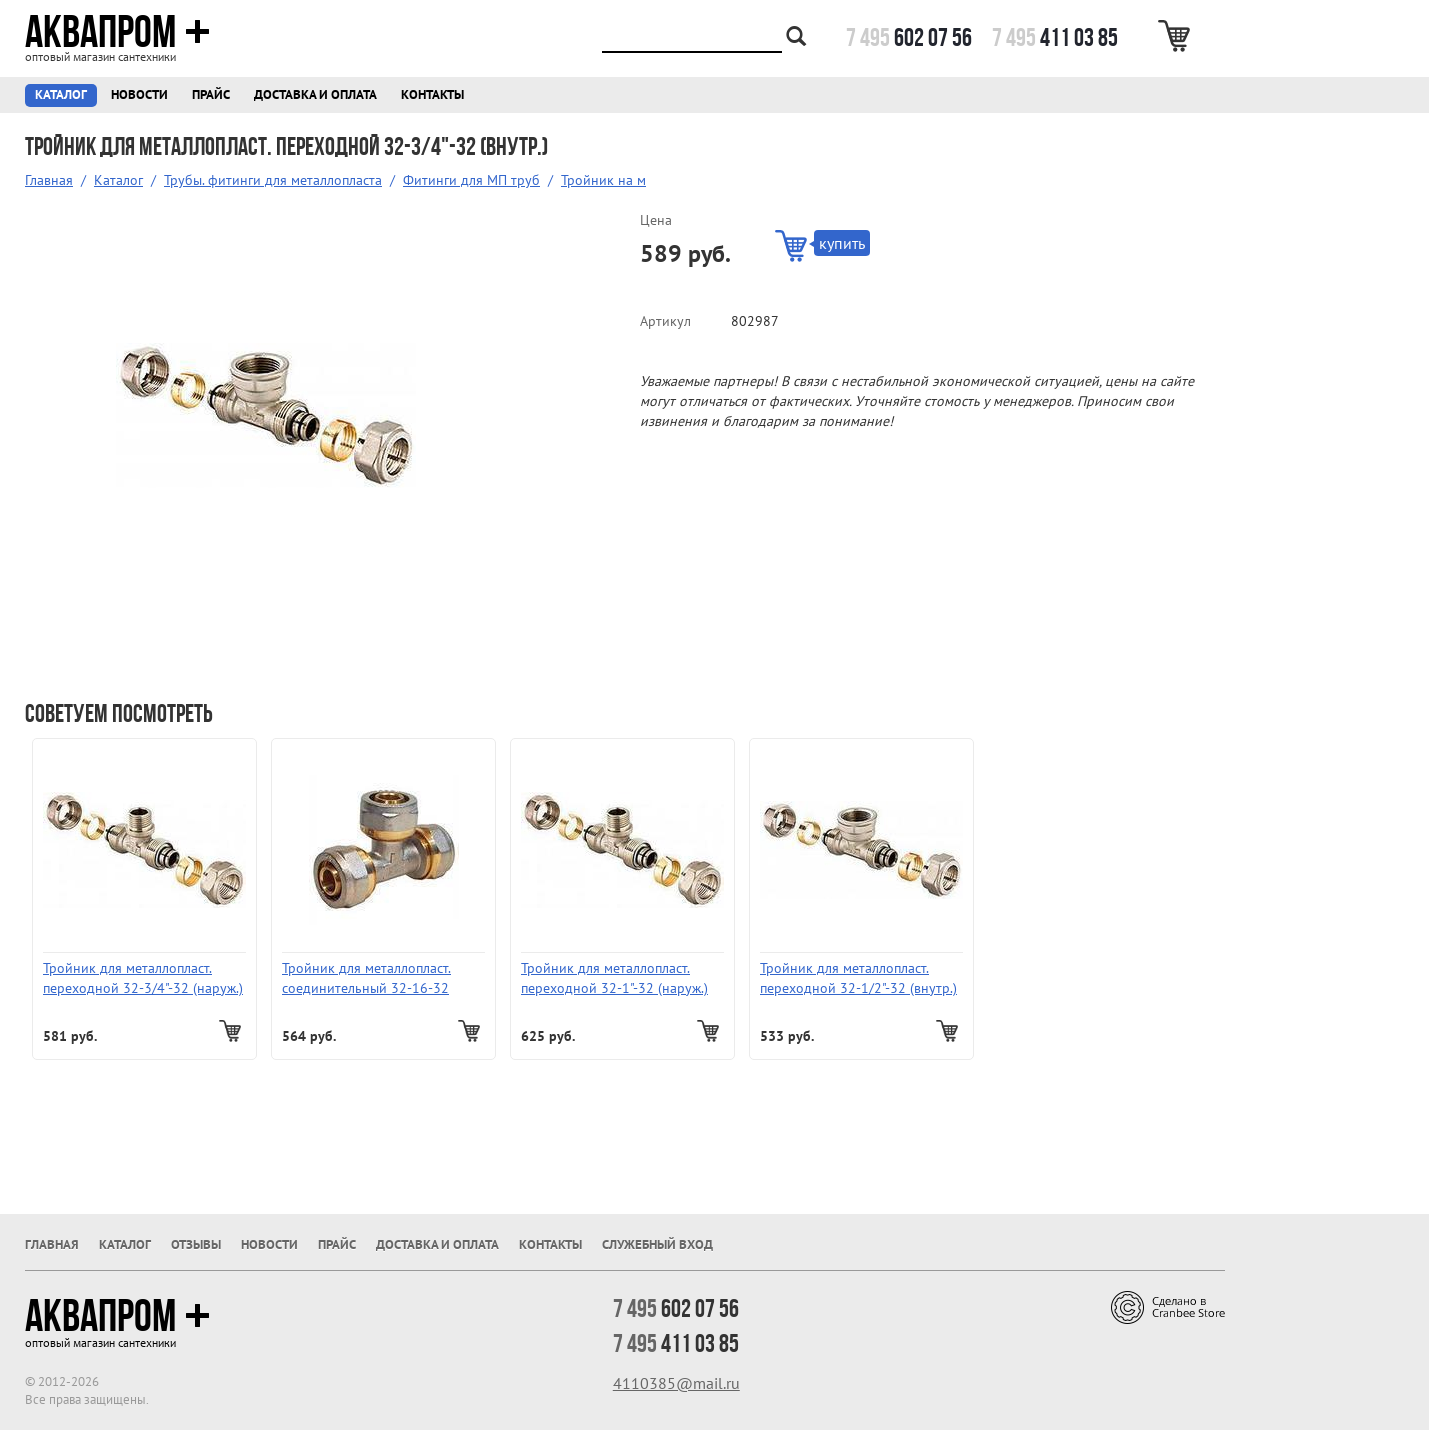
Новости (139, 94)
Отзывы (196, 1244)
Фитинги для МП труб (471, 180)
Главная (49, 180)
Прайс (211, 94)
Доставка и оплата (315, 94)
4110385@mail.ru (676, 1383)
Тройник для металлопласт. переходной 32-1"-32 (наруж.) (614, 978)
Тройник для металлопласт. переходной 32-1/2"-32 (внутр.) (858, 978)
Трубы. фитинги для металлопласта (273, 180)
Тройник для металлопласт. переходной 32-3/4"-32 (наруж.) (143, 978)
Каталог (61, 94)
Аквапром (117, 32)
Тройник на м (603, 180)
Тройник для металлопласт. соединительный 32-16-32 (366, 978)
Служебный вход (657, 1244)
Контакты (432, 94)
